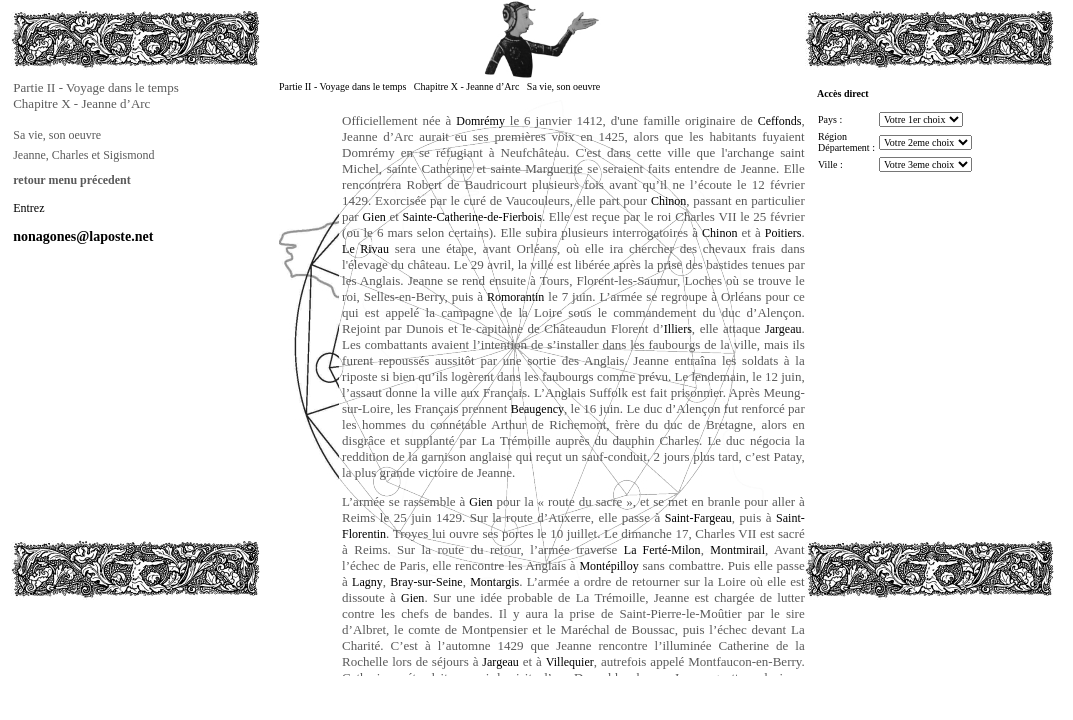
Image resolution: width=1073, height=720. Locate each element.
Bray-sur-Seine (426, 582)
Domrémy (480, 121)
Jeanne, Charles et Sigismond (83, 155)
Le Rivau (365, 249)
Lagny (367, 582)
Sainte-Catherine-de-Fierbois (472, 217)
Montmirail (737, 550)
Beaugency (537, 409)
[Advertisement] (111, 644)
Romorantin (515, 297)
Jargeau (783, 329)
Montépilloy (608, 566)
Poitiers (783, 233)
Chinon (668, 201)
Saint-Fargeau (698, 518)
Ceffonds (780, 121)
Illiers (678, 329)
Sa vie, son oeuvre (57, 135)
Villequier (570, 662)
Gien (373, 217)
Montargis (494, 582)
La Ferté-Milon (662, 550)
